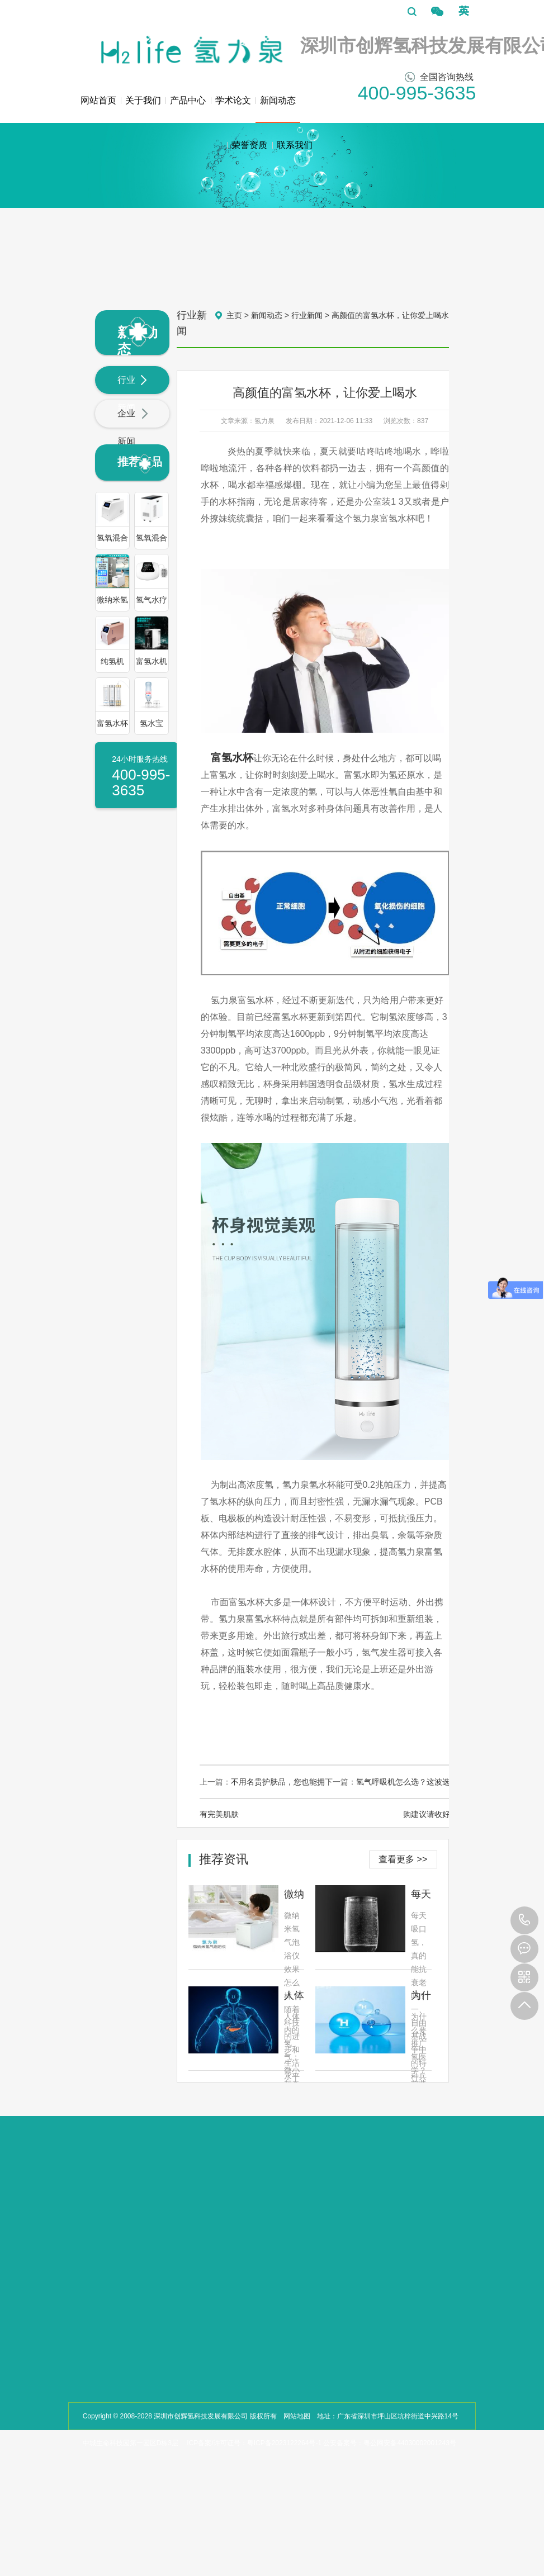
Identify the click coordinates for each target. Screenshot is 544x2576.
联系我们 (295, 145)
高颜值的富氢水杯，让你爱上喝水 (390, 315)
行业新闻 (132, 393)
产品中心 (188, 100)
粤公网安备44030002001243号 (409, 2443)
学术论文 (233, 100)
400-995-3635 (524, 1920)
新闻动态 (278, 109)
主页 (234, 315)
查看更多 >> (403, 1859)
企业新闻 (132, 427)
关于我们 (143, 100)
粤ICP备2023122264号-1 (284, 2443)
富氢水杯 (232, 757)
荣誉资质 (249, 145)
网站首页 (98, 100)
